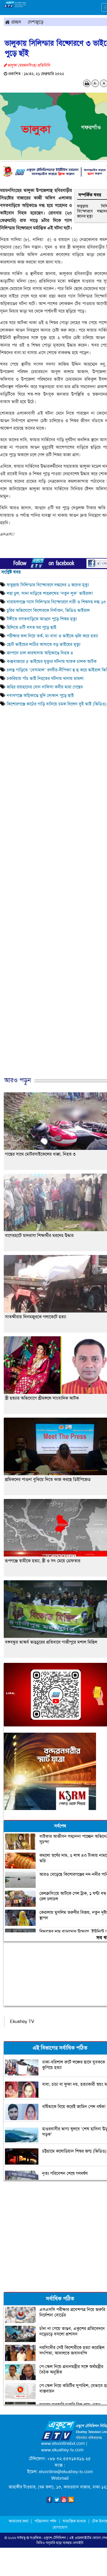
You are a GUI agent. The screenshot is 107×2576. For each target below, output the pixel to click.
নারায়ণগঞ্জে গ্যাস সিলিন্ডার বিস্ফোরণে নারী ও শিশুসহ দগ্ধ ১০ (56, 602)
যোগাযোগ (60, 2527)
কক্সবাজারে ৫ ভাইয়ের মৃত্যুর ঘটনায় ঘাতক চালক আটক (52, 661)
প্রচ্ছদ (13, 22)
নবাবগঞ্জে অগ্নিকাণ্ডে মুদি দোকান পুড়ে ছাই (40, 695)
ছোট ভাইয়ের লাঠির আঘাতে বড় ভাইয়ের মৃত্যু (43, 644)
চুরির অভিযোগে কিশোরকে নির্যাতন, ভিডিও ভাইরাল (48, 610)
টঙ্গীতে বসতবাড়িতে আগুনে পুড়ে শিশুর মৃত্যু (42, 619)
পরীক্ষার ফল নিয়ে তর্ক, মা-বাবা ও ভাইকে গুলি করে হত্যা (52, 636)
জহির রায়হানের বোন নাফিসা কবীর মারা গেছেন (45, 687)
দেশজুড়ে (36, 22)
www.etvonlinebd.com (63, 2443)
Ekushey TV (22, 2021)
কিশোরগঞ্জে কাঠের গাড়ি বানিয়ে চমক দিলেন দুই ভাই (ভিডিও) (57, 704)
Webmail (60, 2478)
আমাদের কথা (19, 2521)
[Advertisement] (52, 906)
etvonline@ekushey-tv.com (66, 2472)
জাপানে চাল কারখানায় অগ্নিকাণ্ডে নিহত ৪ (40, 653)
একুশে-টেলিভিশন (54, 2537)
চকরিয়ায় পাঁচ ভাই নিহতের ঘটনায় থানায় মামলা (46, 678)
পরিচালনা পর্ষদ (45, 2521)
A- (95, 83)
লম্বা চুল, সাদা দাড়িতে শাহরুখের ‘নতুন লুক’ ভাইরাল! (50, 593)
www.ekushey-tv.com (62, 2450)
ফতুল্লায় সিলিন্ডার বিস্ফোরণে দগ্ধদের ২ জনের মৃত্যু (48, 585)
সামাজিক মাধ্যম (74, 2521)
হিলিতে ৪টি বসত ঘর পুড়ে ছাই (33, 627)
